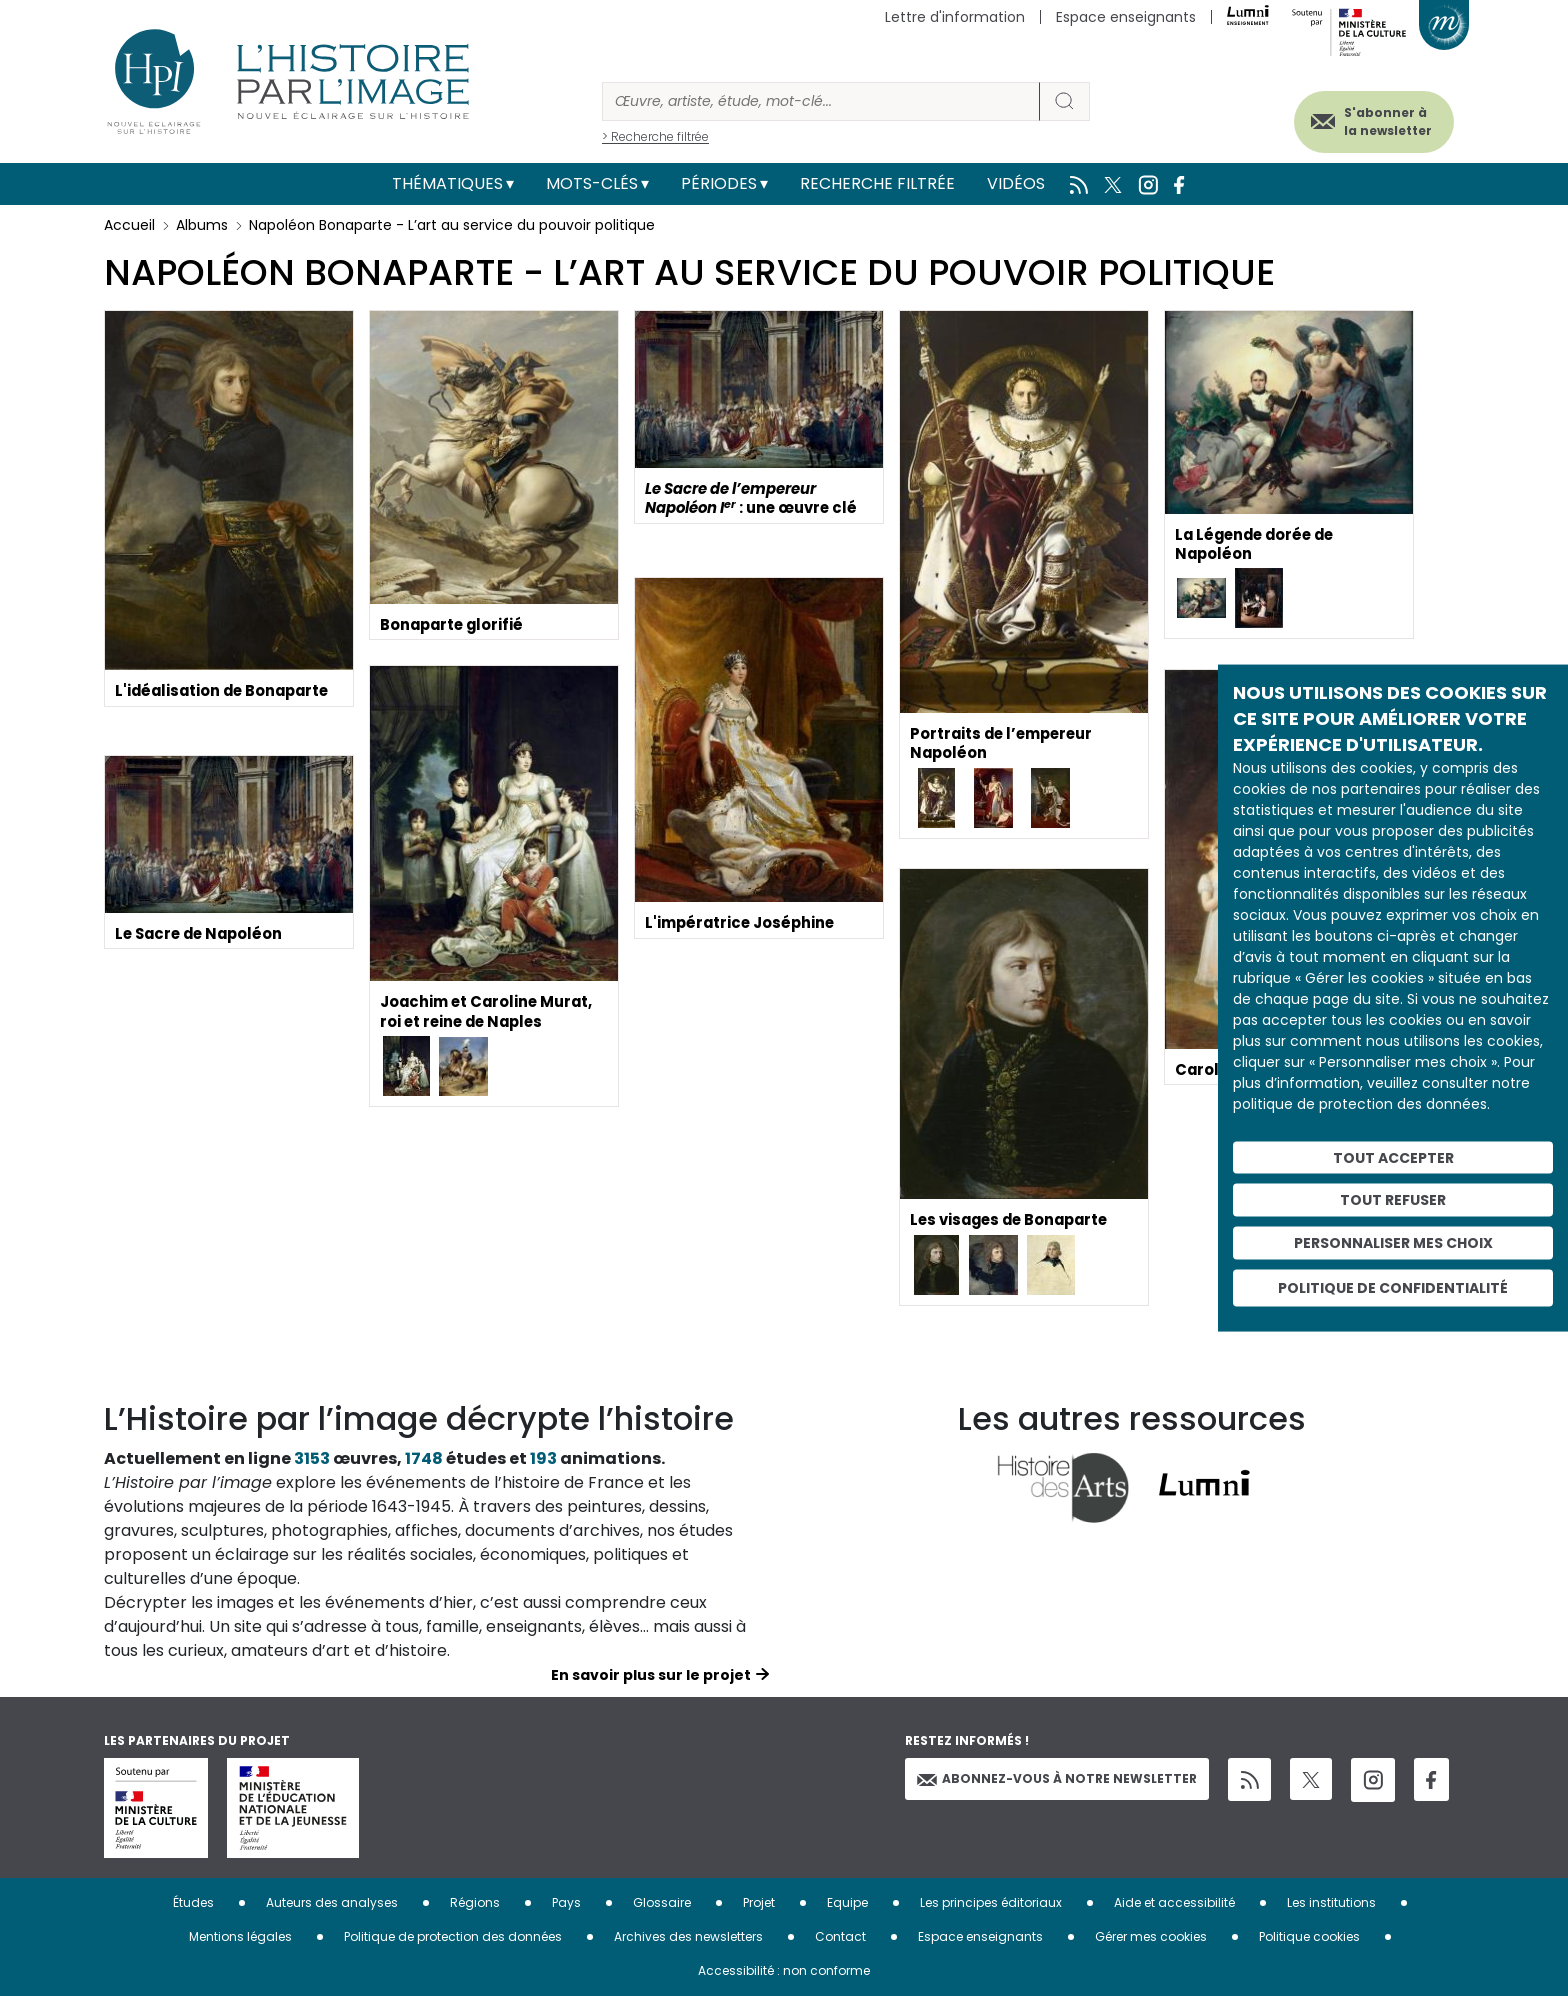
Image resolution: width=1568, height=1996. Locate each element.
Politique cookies (1309, 1936)
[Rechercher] (821, 101)
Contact (840, 1936)
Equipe (847, 1902)
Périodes (719, 183)
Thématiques (447, 183)
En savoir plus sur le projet (651, 1675)
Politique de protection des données (453, 1936)
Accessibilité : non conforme (784, 1970)
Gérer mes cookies (1151, 1936)
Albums (202, 225)
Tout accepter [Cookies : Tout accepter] (1393, 1157)
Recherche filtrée (877, 183)
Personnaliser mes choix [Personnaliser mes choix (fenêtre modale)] (1393, 1243)
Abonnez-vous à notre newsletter (1057, 1778)
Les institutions (1331, 1902)
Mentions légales (240, 1936)
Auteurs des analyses (332, 1902)
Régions (475, 1902)
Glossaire (662, 1902)
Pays (566, 1902)
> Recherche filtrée (655, 136)
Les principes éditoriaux (991, 1902)
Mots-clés (592, 183)
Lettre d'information (955, 17)
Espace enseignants (1126, 17)
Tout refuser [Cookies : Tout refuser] (1393, 1200)
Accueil (129, 225)
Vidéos (1016, 183)
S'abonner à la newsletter (1368, 117)
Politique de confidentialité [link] (1393, 1287)
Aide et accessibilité (1174, 1902)
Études (193, 1902)
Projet (759, 1902)
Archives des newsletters (688, 1936)
